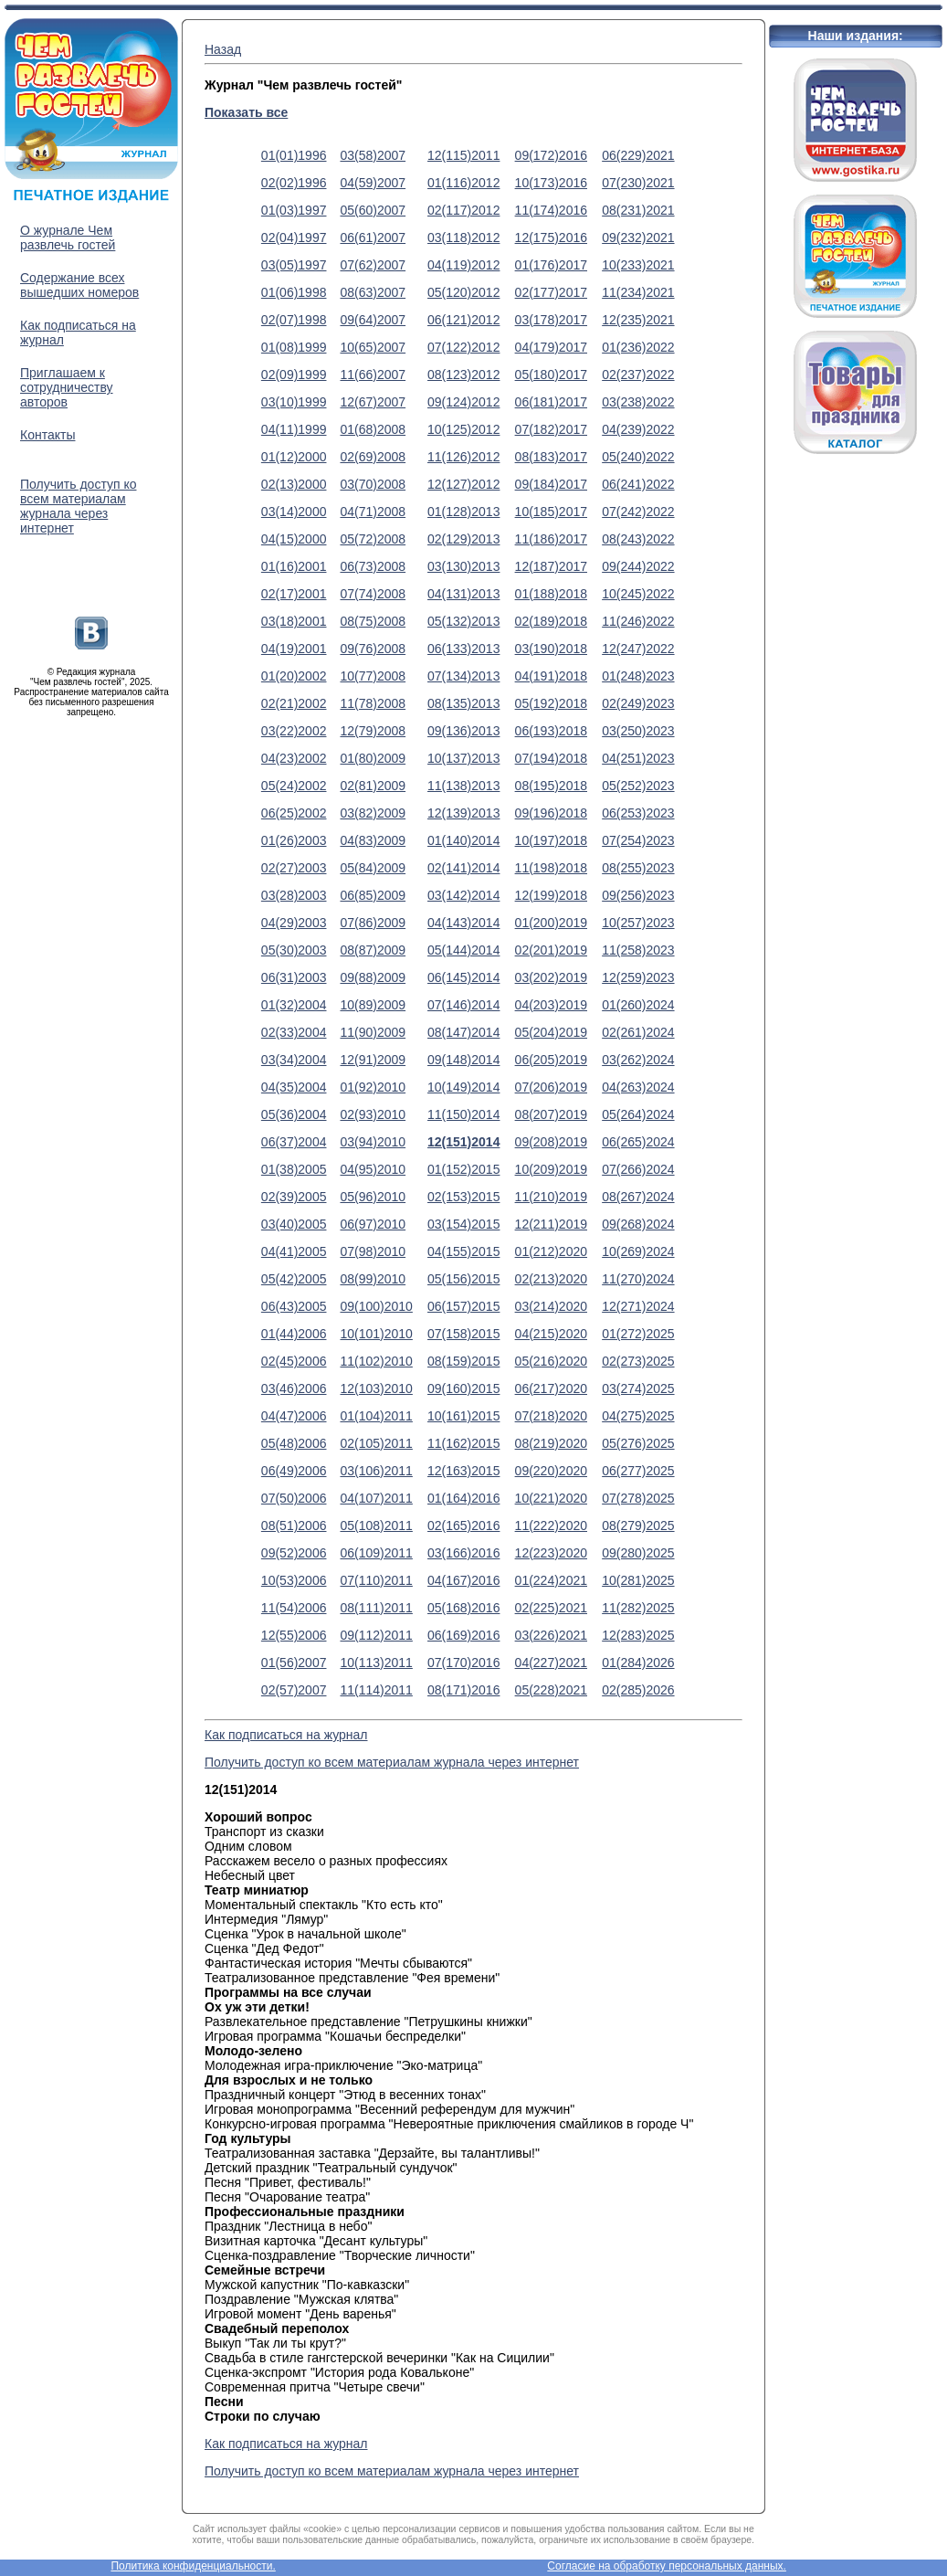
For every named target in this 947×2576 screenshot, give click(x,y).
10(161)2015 (463, 1416)
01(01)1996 (294, 155)
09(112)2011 (376, 1635)
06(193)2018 (551, 730)
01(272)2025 (638, 1333)
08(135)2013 (463, 703)
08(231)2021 (638, 210)
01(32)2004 (294, 1005)
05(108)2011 (376, 1525)
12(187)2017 (551, 566)
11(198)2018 (551, 867)
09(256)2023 (638, 895)
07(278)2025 (638, 1498)
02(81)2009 (372, 785)
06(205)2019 (551, 1059)
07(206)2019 (551, 1087)
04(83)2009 (372, 840)
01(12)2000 (294, 456)
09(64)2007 (372, 319)
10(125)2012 (463, 429)
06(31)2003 (294, 977)
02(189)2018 (551, 621)
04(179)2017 (551, 347)
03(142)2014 (463, 895)
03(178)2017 (551, 319)
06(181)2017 (551, 402)
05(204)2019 (551, 1032)
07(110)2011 (376, 1580)
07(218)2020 (551, 1416)
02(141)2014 (463, 867)
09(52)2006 (294, 1553)
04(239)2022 (638, 429)
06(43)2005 (294, 1306)
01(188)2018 (551, 593)
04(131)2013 (463, 593)
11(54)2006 (294, 1607)
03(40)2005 (294, 1224)
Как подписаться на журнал (286, 1734)
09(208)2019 (551, 1142)
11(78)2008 (372, 703)
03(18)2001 (294, 621)
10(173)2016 (551, 182)
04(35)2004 (294, 1087)
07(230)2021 (638, 182)
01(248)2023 (638, 676)
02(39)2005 (294, 1196)
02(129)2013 (463, 539)
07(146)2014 (463, 1005)
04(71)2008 (372, 511)
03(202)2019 (551, 977)
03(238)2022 (638, 402)
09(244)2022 (638, 566)
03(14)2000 (294, 511)
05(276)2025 (638, 1443)
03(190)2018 (551, 648)
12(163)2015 (463, 1470)
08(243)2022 (638, 539)
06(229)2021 (638, 155)
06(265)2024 (638, 1142)
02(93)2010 (372, 1114)
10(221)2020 (551, 1498)
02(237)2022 (638, 374)
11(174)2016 (551, 210)
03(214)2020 (551, 1306)
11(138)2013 (463, 785)
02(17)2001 (294, 593)
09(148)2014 (463, 1059)
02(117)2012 (463, 210)
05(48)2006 (294, 1443)
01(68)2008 (372, 429)
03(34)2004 (294, 1059)
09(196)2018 (551, 813)
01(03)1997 (294, 210)
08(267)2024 (638, 1196)
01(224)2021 (551, 1580)
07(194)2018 (551, 758)
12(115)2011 (463, 155)
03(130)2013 (463, 566)
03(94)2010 (372, 1142)
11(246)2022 (638, 621)
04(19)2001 (294, 648)
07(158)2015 (463, 1333)
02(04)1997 (294, 237)
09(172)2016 (551, 155)
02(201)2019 (551, 950)
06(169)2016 (463, 1635)
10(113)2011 (376, 1662)
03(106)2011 (376, 1470)
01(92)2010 (372, 1087)
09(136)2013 (463, 730)
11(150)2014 (463, 1114)
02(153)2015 (463, 1196)
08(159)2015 (463, 1361)
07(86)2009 (372, 922)
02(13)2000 (294, 484)
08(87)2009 (372, 950)
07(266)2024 (638, 1169)
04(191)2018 (551, 676)
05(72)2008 (372, 539)
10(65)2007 (372, 347)
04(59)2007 (372, 182)
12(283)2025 (638, 1635)
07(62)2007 (372, 265)
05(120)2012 (463, 292)
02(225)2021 (551, 1607)
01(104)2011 (376, 1416)
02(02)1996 (294, 182)
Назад (223, 49)
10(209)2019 (551, 1169)
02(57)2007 (294, 1690)
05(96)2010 (372, 1196)
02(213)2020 (551, 1279)
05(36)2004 (294, 1114)
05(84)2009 (372, 867)
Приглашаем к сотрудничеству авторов (66, 387)
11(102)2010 (376, 1361)
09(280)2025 (638, 1553)
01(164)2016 (463, 1498)
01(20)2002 (294, 676)
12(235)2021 (638, 319)
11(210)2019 (551, 1196)
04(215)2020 (551, 1333)
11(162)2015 (463, 1443)
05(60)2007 (372, 210)
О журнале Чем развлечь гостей (67, 237)
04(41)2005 (294, 1251)
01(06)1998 (294, 292)
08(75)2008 (372, 621)
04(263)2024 (638, 1087)
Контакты (47, 435)
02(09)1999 (294, 374)
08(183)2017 (551, 456)
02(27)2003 (294, 867)
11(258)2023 (638, 950)
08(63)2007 (372, 292)
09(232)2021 (638, 237)
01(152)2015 (463, 1169)
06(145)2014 (463, 977)
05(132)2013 (463, 621)
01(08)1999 (294, 347)
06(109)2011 (376, 1553)
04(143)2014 (463, 922)
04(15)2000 (294, 539)
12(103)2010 (376, 1388)
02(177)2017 (551, 292)
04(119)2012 (463, 265)
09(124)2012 (463, 402)
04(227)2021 (551, 1662)
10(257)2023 (638, 922)
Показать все (246, 112)
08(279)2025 (638, 1525)
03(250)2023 (638, 730)
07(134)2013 (463, 676)
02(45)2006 (294, 1361)
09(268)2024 (638, 1224)
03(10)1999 (294, 402)
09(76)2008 (372, 648)
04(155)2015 (463, 1251)
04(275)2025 (638, 1416)
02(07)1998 (294, 319)
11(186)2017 (551, 539)
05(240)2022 (638, 456)
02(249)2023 (638, 703)
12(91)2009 (372, 1059)
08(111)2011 (376, 1607)
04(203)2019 (551, 1005)
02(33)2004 (294, 1032)
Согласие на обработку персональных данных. (666, 2566)
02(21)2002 (294, 703)
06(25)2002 (294, 813)
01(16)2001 (294, 566)
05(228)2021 (551, 1690)
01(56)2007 (294, 1662)
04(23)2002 (294, 758)
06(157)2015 (463, 1306)
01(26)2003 (294, 840)
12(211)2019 (551, 1224)
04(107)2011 (376, 1498)
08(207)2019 (551, 1114)
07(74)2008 (372, 593)
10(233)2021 (638, 265)
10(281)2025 (638, 1580)
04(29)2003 (294, 922)
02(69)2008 (372, 456)
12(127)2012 (463, 484)
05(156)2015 (463, 1279)
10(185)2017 (551, 511)
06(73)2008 (372, 566)
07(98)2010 (372, 1251)
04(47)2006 (294, 1416)
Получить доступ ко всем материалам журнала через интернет (78, 506)
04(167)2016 (463, 1580)
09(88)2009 (372, 977)
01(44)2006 (294, 1333)
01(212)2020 (551, 1251)
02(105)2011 (376, 1443)
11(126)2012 (463, 456)
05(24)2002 (294, 785)
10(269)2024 (638, 1251)
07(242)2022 (638, 511)
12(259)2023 (638, 977)
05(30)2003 (294, 950)
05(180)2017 (551, 374)
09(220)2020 (551, 1470)
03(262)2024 (638, 1059)
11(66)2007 (372, 374)
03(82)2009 (372, 813)
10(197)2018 (551, 840)
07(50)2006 (294, 1498)
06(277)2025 (638, 1470)
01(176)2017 (551, 265)
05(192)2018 (551, 703)
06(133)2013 (463, 648)
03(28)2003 (294, 895)
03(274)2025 (638, 1388)
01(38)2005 (294, 1169)
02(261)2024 (638, 1032)
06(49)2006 (294, 1470)
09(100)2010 (376, 1306)
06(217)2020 (551, 1388)
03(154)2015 (463, 1224)
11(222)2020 (551, 1525)
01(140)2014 (463, 840)
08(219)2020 (551, 1443)
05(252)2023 (638, 785)
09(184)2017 (551, 484)
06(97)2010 (372, 1224)
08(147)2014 (463, 1032)
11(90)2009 (372, 1032)
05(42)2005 (294, 1279)
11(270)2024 (638, 1279)
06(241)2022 (638, 484)
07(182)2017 (551, 429)
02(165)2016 (463, 1525)
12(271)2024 (638, 1306)
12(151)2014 (463, 1142)
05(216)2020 (551, 1361)
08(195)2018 (551, 785)
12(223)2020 (551, 1553)
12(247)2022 (638, 648)
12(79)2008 (372, 730)
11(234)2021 (638, 292)
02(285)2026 (638, 1690)
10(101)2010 (376, 1333)
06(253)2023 (638, 813)
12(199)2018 (551, 895)
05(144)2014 (463, 950)
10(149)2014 (463, 1087)
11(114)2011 (376, 1690)
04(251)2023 (638, 758)
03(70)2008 (372, 484)
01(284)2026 (638, 1662)
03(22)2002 (294, 730)
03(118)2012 (463, 237)
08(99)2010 (372, 1279)
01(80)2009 (372, 758)
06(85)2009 (372, 895)
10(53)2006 (294, 1580)
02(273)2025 (638, 1361)
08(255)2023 (638, 867)
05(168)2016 (463, 1607)
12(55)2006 (294, 1635)
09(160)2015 (463, 1388)
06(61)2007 (372, 237)
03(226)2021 (551, 1635)
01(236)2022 (638, 347)
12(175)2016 (551, 237)
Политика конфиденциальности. (192, 2566)
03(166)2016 (463, 1553)
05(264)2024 (638, 1114)
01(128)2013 (463, 511)
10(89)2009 (372, 1005)
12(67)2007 (372, 402)
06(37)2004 (294, 1142)
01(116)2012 (463, 182)
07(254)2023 (638, 840)
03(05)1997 (294, 265)
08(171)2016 (463, 1690)
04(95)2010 (372, 1169)
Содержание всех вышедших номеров (79, 285)
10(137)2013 (463, 758)
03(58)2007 (372, 155)
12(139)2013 (463, 813)
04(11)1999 (294, 429)
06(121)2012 (463, 319)
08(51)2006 (294, 1525)
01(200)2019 (551, 922)
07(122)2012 (463, 347)
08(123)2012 (463, 374)
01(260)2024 (638, 1005)
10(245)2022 (638, 593)
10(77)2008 (372, 676)
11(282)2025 (638, 1607)
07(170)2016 (463, 1662)
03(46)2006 (294, 1388)
